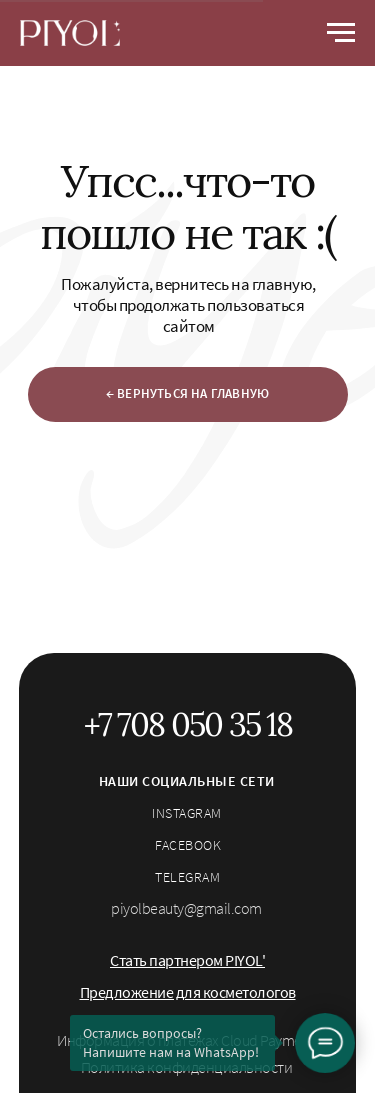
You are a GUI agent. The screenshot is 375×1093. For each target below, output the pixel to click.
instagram (187, 813)
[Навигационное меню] (341, 33)
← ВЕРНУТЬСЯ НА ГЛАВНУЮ (187, 393)
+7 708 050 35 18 (188, 724)
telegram (187, 877)
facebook (188, 845)
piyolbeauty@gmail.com (186, 908)
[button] (187, 960)
